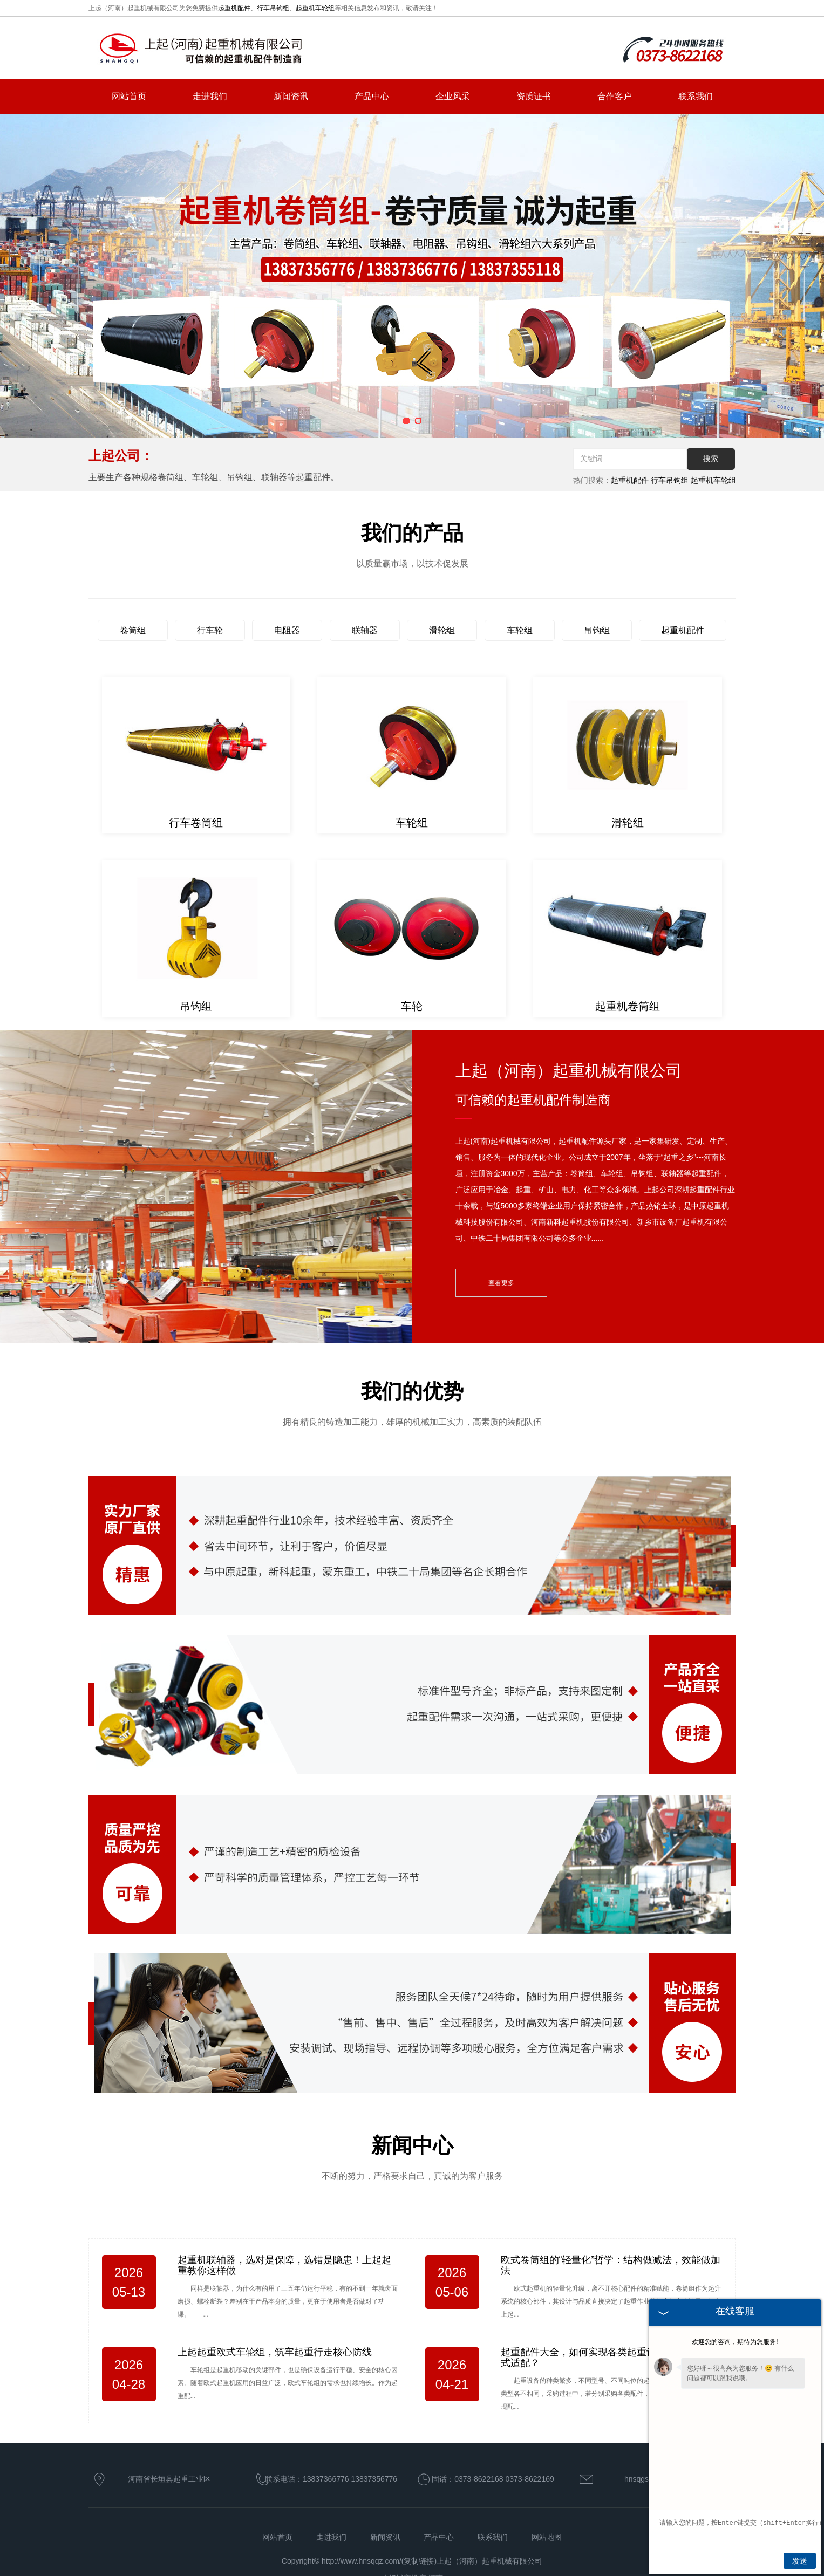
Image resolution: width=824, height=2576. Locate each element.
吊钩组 (597, 630)
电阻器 (287, 630)
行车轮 (210, 630)
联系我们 (695, 96)
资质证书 (533, 96)
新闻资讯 (291, 96)
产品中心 (372, 96)
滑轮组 (442, 630)
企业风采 (452, 96)
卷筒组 (133, 630)
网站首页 (129, 96)
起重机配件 (234, 8)
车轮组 (520, 630)
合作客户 (614, 96)
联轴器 (365, 630)
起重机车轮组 (315, 8)
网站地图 (547, 2537)
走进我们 (210, 96)
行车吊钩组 (273, 8)
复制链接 (419, 2561)
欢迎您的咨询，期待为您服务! (735, 2342)
